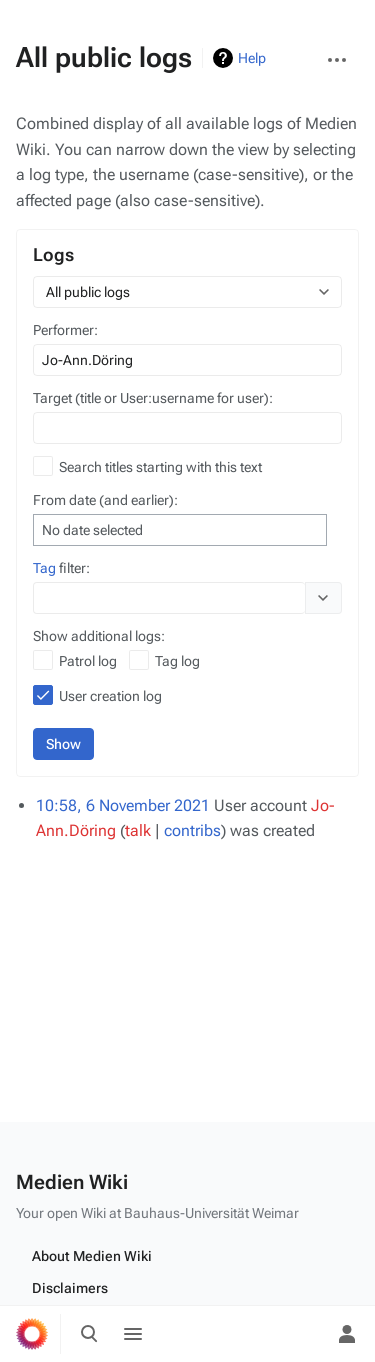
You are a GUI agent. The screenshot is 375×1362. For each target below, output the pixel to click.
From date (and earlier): (105, 500)
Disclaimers (70, 1288)
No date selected (92, 530)
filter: (61, 568)
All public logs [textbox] (88, 292)
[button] (323, 598)
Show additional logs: (99, 636)
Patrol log (88, 661)
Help (252, 58)
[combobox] (187, 292)
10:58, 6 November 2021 (123, 805)
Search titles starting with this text (160, 467)
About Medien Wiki (92, 1256)
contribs (192, 830)
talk (138, 830)
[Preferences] (303, 1334)
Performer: (65, 330)
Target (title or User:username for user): (153, 398)
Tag (44, 568)
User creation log (110, 696)
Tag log (177, 661)
